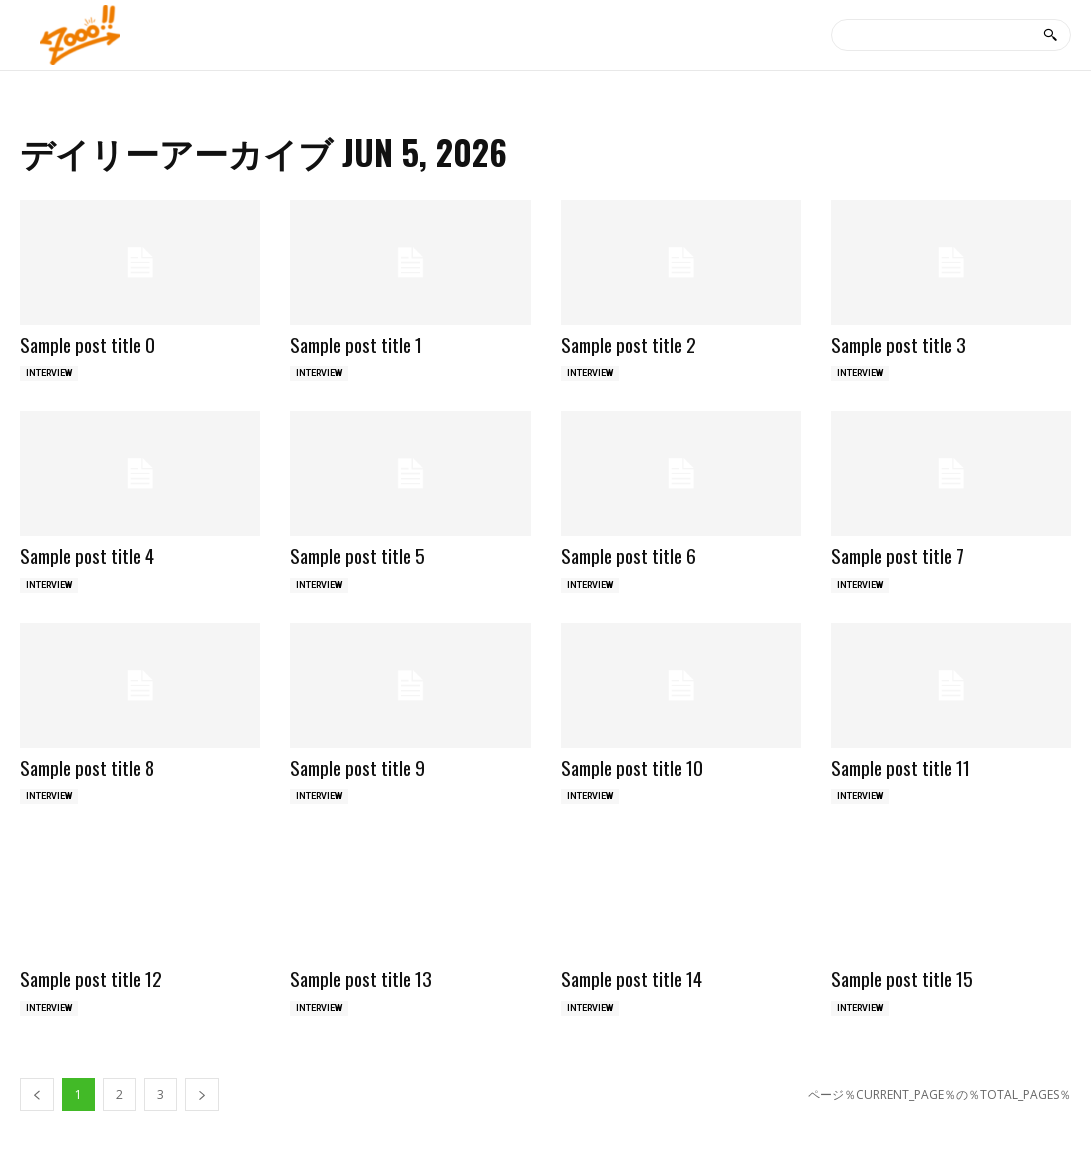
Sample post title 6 (628, 555)
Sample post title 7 (897, 555)
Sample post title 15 (902, 978)
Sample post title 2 (628, 344)
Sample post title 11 (900, 767)
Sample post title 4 (87, 555)
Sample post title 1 (356, 344)
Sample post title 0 (87, 344)
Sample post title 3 (898, 344)
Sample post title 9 (357, 767)
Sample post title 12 (91, 978)
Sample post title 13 (361, 978)
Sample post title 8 (87, 767)
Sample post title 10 (632, 767)
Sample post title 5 (357, 555)
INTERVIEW (49, 373)
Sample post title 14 (631, 978)
